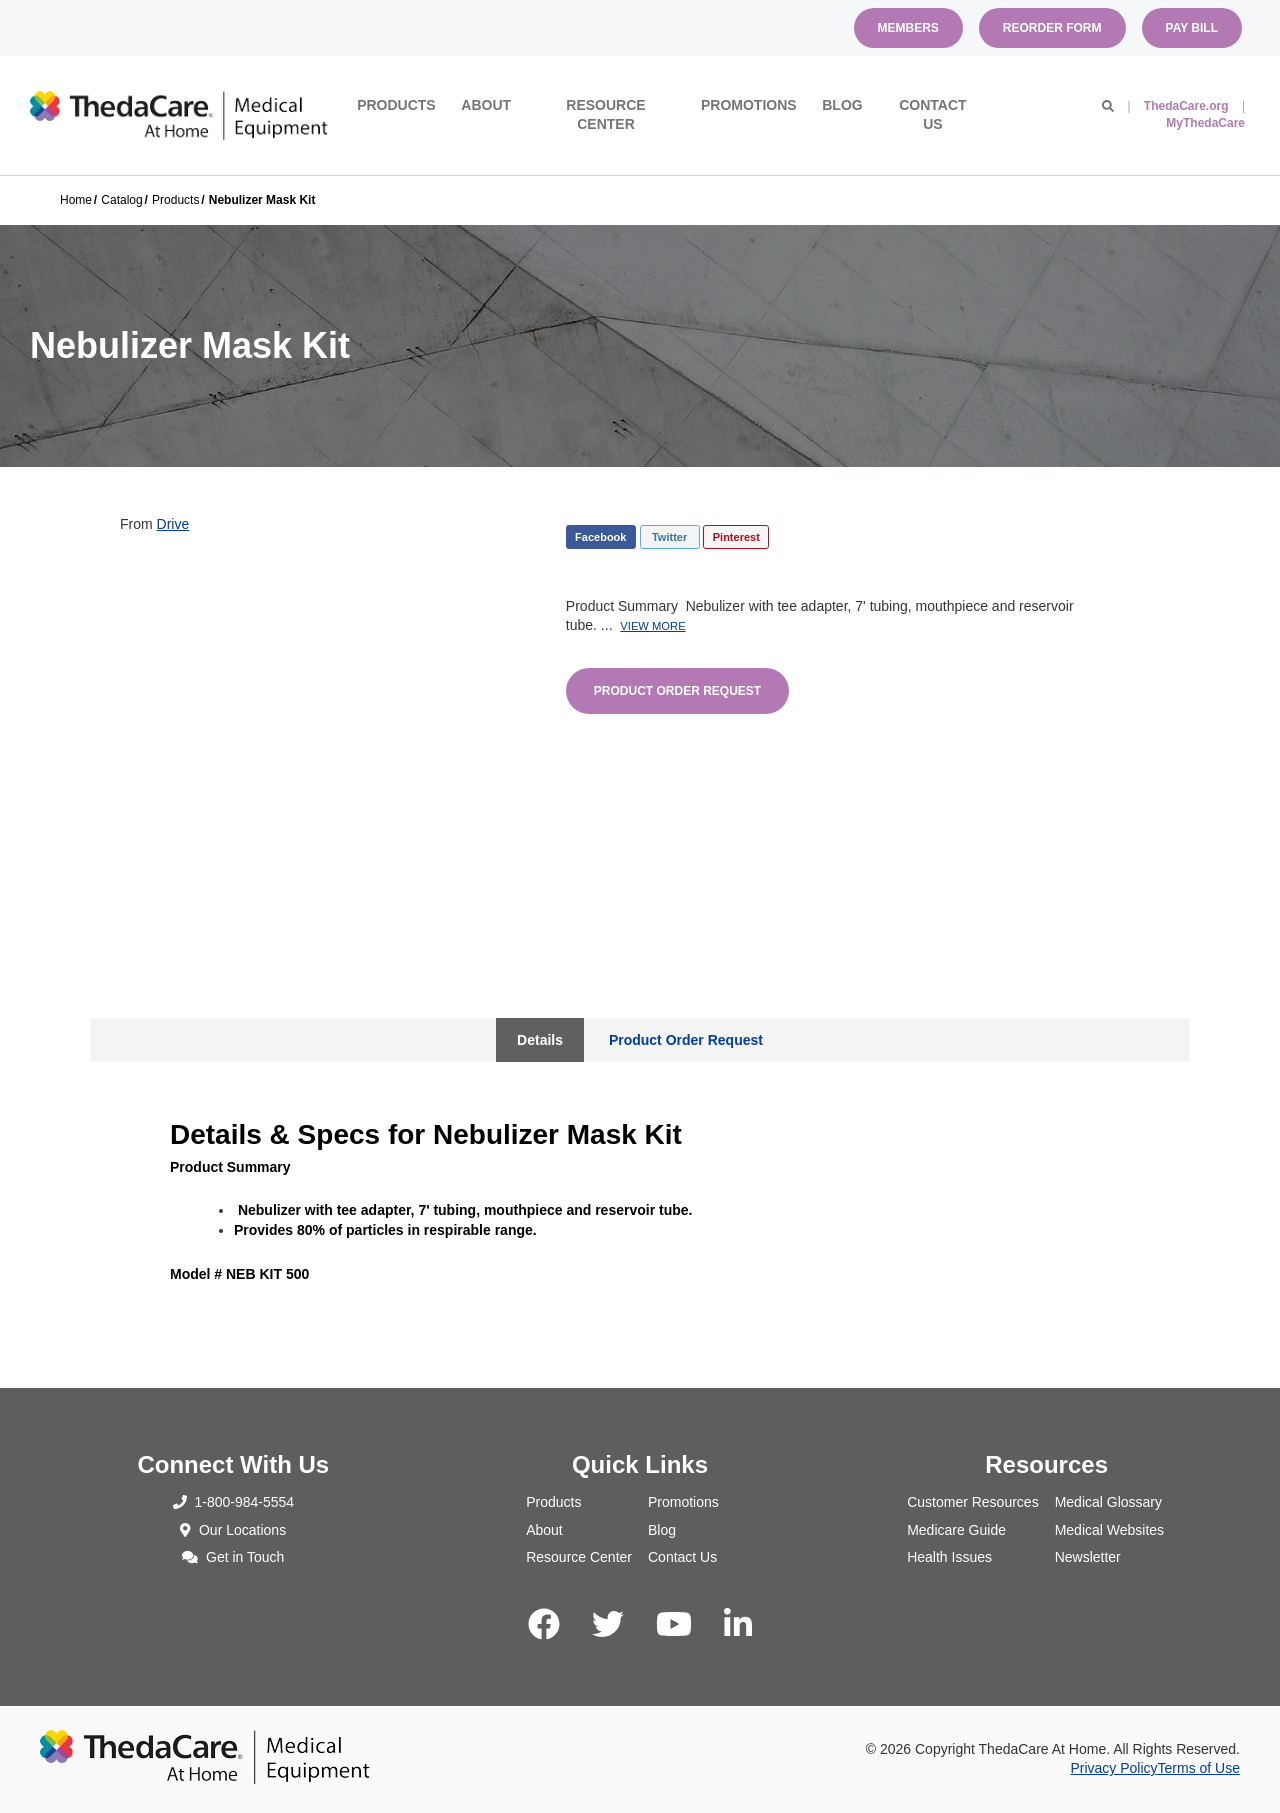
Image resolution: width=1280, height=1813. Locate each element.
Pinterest (736, 537)
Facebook (600, 537)
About (486, 105)
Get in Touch (233, 1557)
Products (396, 105)
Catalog (121, 200)
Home (76, 200)
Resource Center (605, 115)
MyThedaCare (1205, 123)
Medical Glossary (1108, 1502)
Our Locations (233, 1530)
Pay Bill (1192, 28)
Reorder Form (1052, 28)
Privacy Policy (1113, 1768)
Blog (842, 105)
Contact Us (932, 115)
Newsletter (1088, 1557)
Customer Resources (973, 1502)
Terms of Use (1199, 1768)
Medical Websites (1109, 1530)
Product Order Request (677, 691)
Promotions (749, 105)
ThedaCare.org (1186, 106)
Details (540, 1040)
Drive (173, 524)
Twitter (669, 537)
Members (908, 28)
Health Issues (949, 1557)
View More (652, 626)
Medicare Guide (956, 1530)
